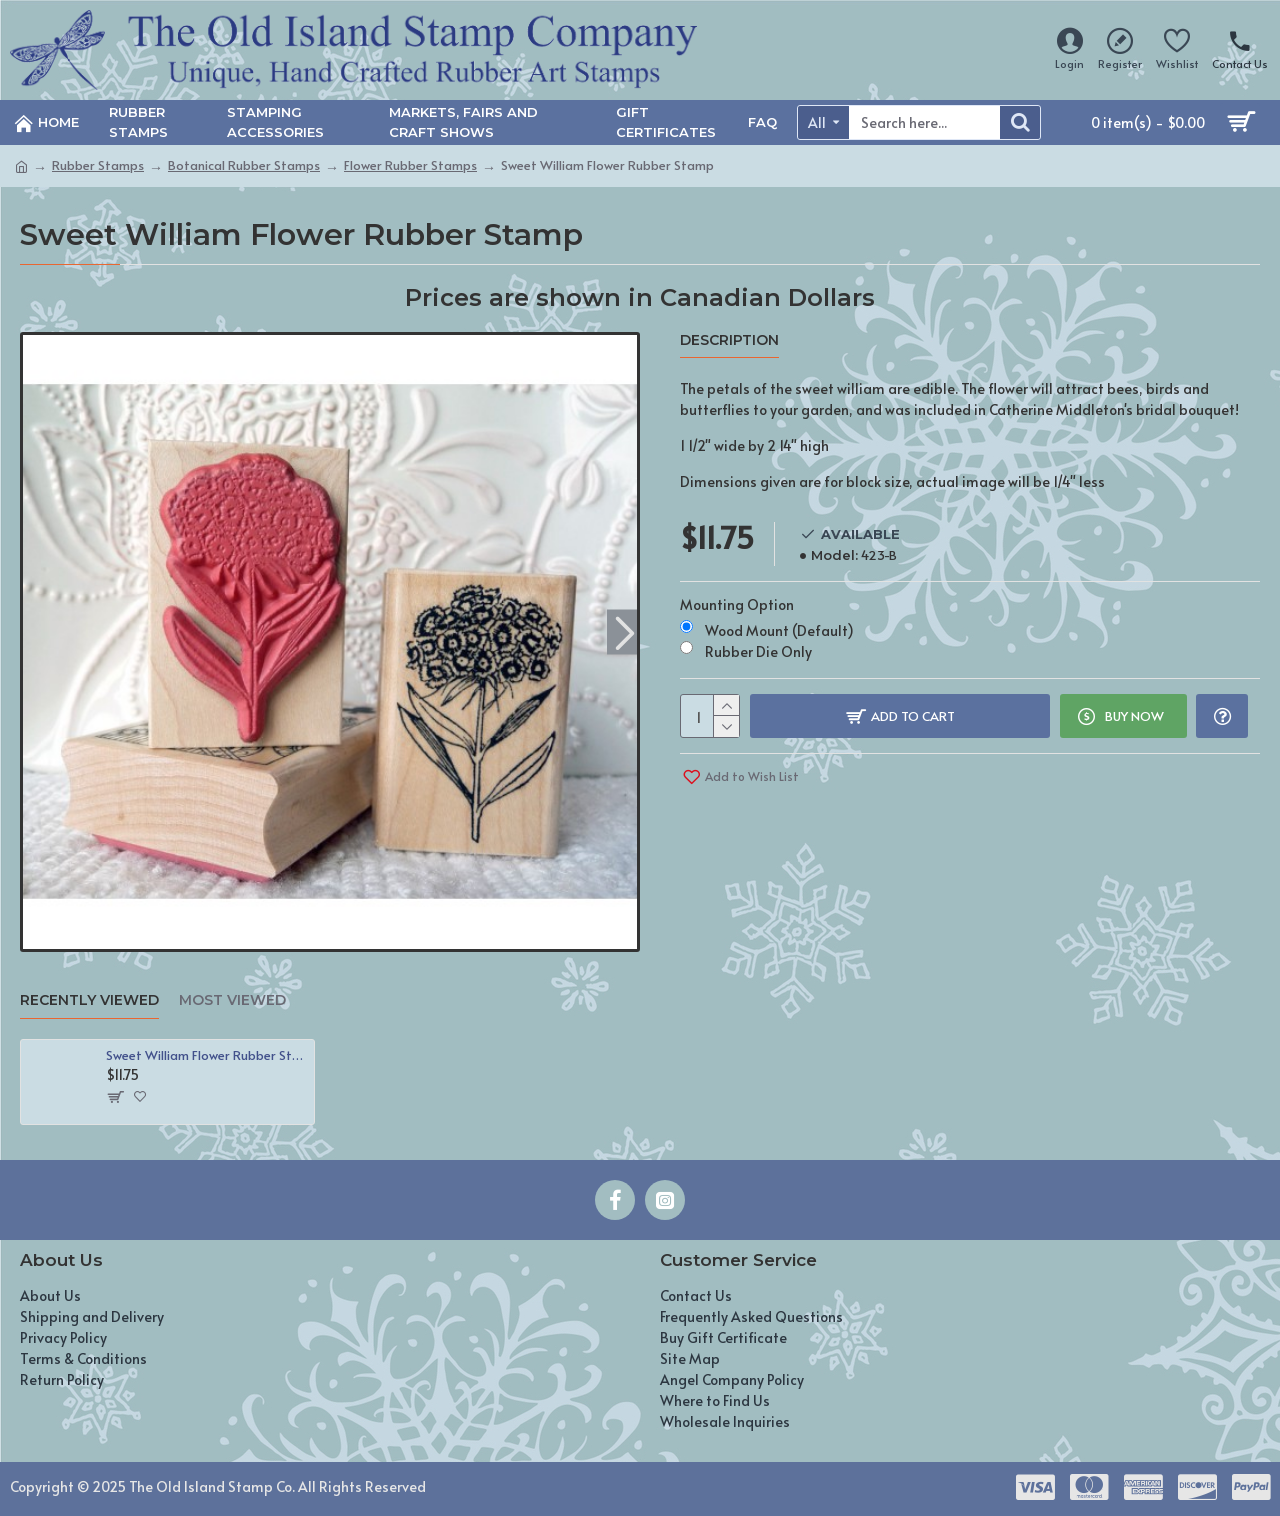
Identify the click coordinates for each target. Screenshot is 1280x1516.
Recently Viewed (89, 1000)
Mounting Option (737, 604)
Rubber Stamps (98, 165)
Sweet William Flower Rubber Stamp (206, 1055)
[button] (624, 631)
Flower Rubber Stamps (410, 165)
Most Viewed (232, 1000)
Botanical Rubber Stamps (244, 165)
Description (729, 340)
